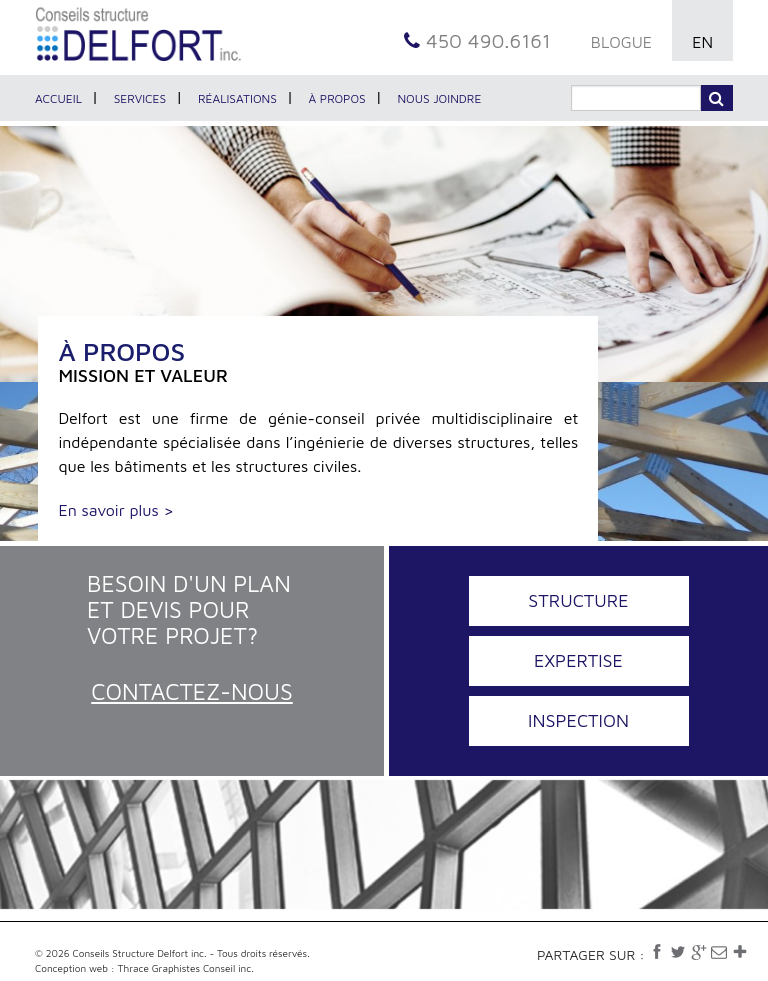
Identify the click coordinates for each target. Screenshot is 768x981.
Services (140, 98)
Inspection (578, 720)
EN (702, 42)
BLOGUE (621, 42)
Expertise (578, 660)
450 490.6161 (477, 40)
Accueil (58, 98)
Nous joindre (439, 98)
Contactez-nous (192, 691)
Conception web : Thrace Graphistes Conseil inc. (144, 968)
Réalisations (237, 98)
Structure (578, 600)
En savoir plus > (115, 510)
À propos (337, 98)
